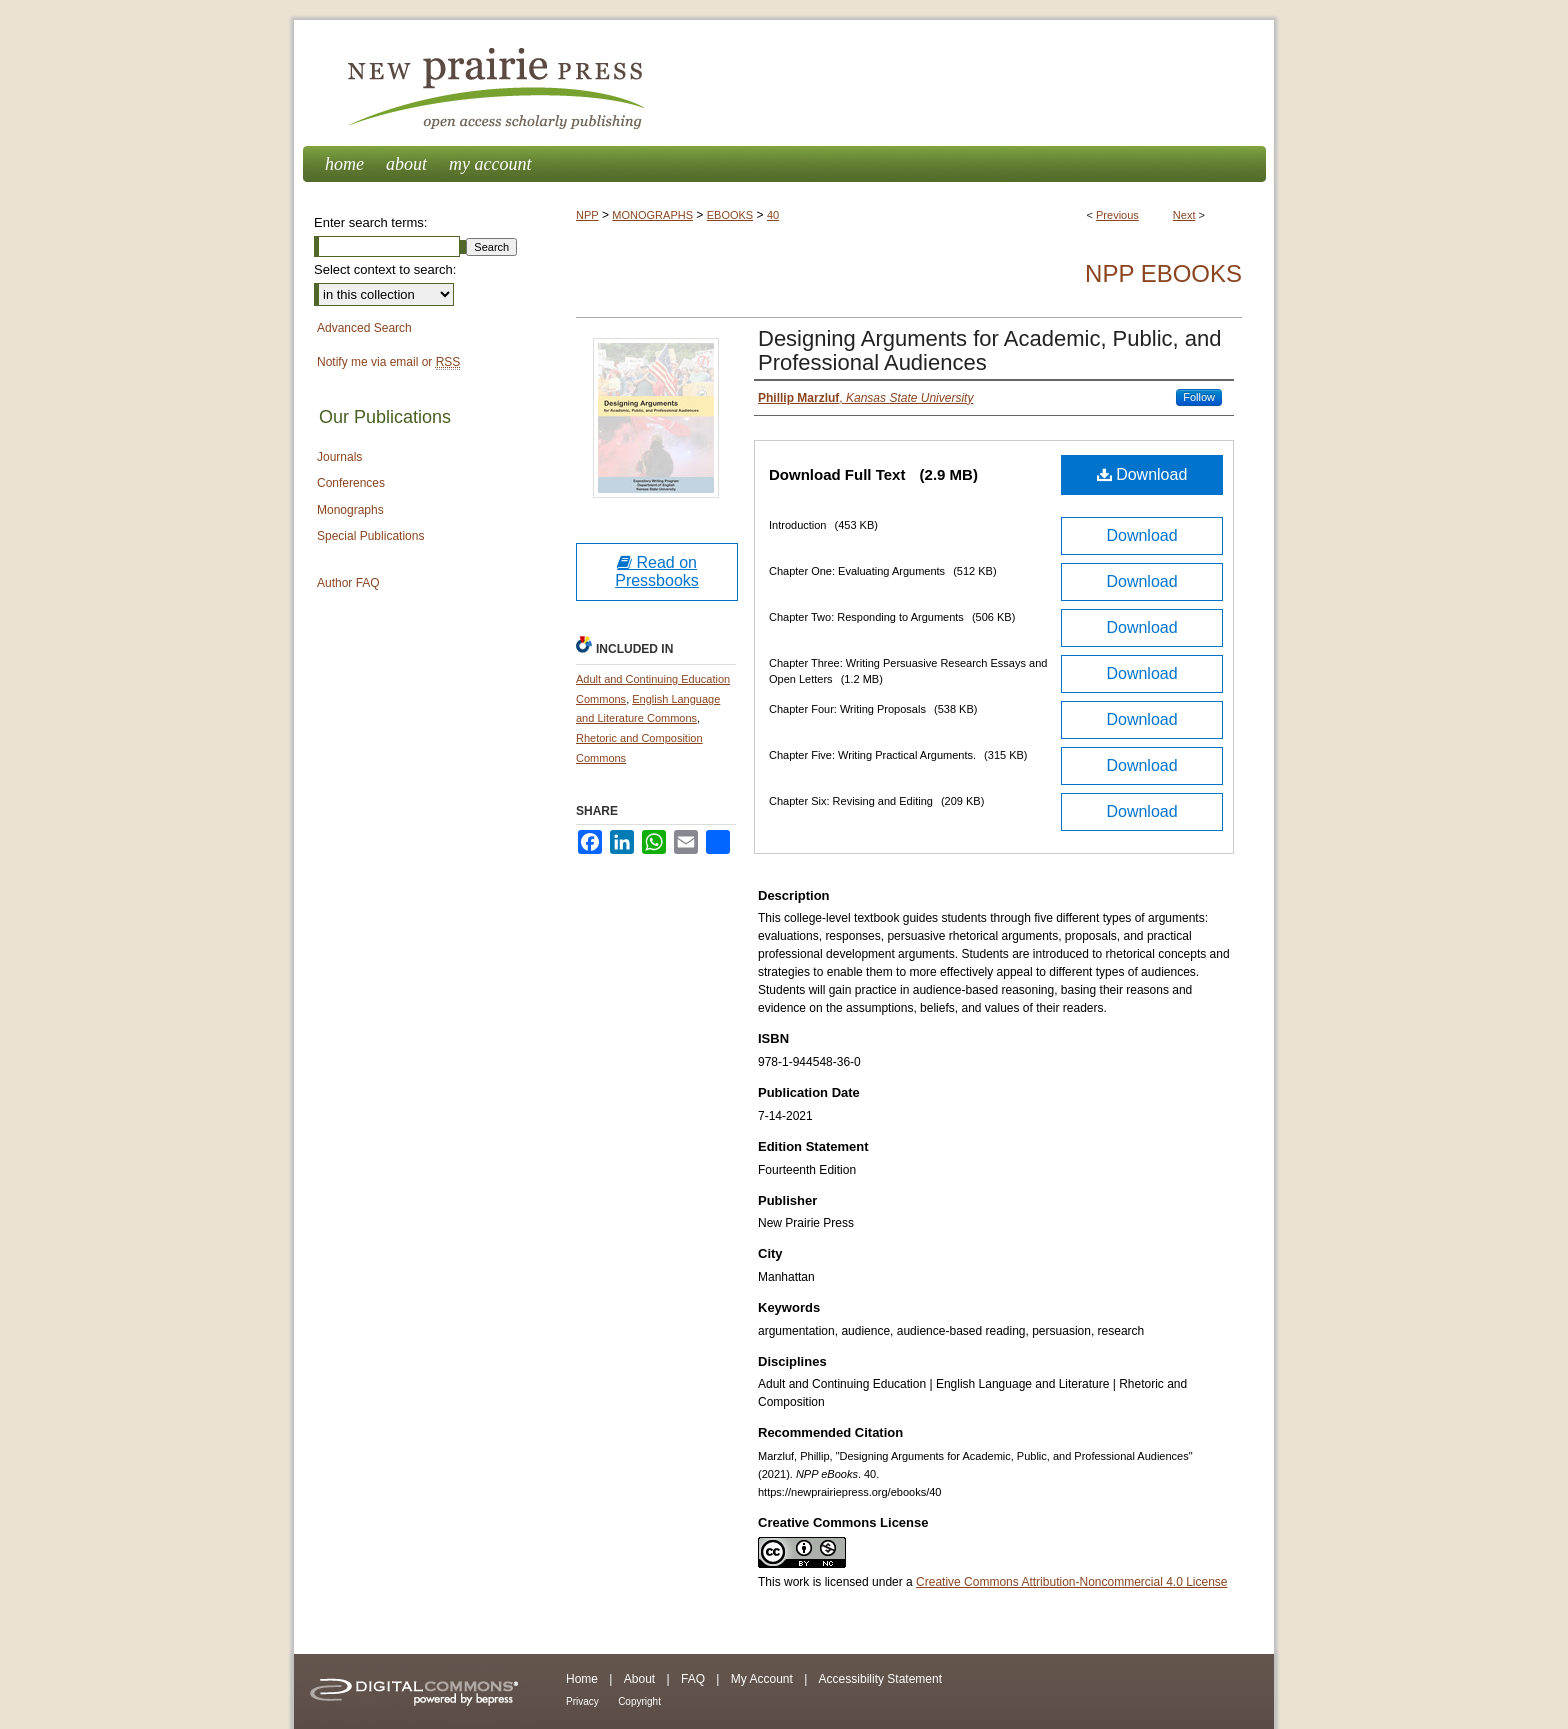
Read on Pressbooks (657, 571)
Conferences (351, 483)
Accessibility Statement (880, 1679)
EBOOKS (730, 215)
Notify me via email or (388, 362)
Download (1142, 474)
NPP (587, 215)
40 (773, 215)
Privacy (582, 1701)
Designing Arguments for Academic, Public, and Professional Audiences (989, 350)
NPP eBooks (1163, 273)
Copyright (639, 1701)
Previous (1117, 215)
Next (1184, 215)
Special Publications (370, 536)
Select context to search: (385, 269)
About (639, 1679)
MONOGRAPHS (652, 215)
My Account (762, 1679)
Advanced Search (364, 328)
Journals (339, 457)
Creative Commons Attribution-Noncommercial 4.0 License (1071, 1582)
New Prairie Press (784, 83)
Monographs (350, 510)
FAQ (693, 1679)
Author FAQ (348, 583)
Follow (1199, 397)
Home (582, 1679)
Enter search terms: (370, 222)
